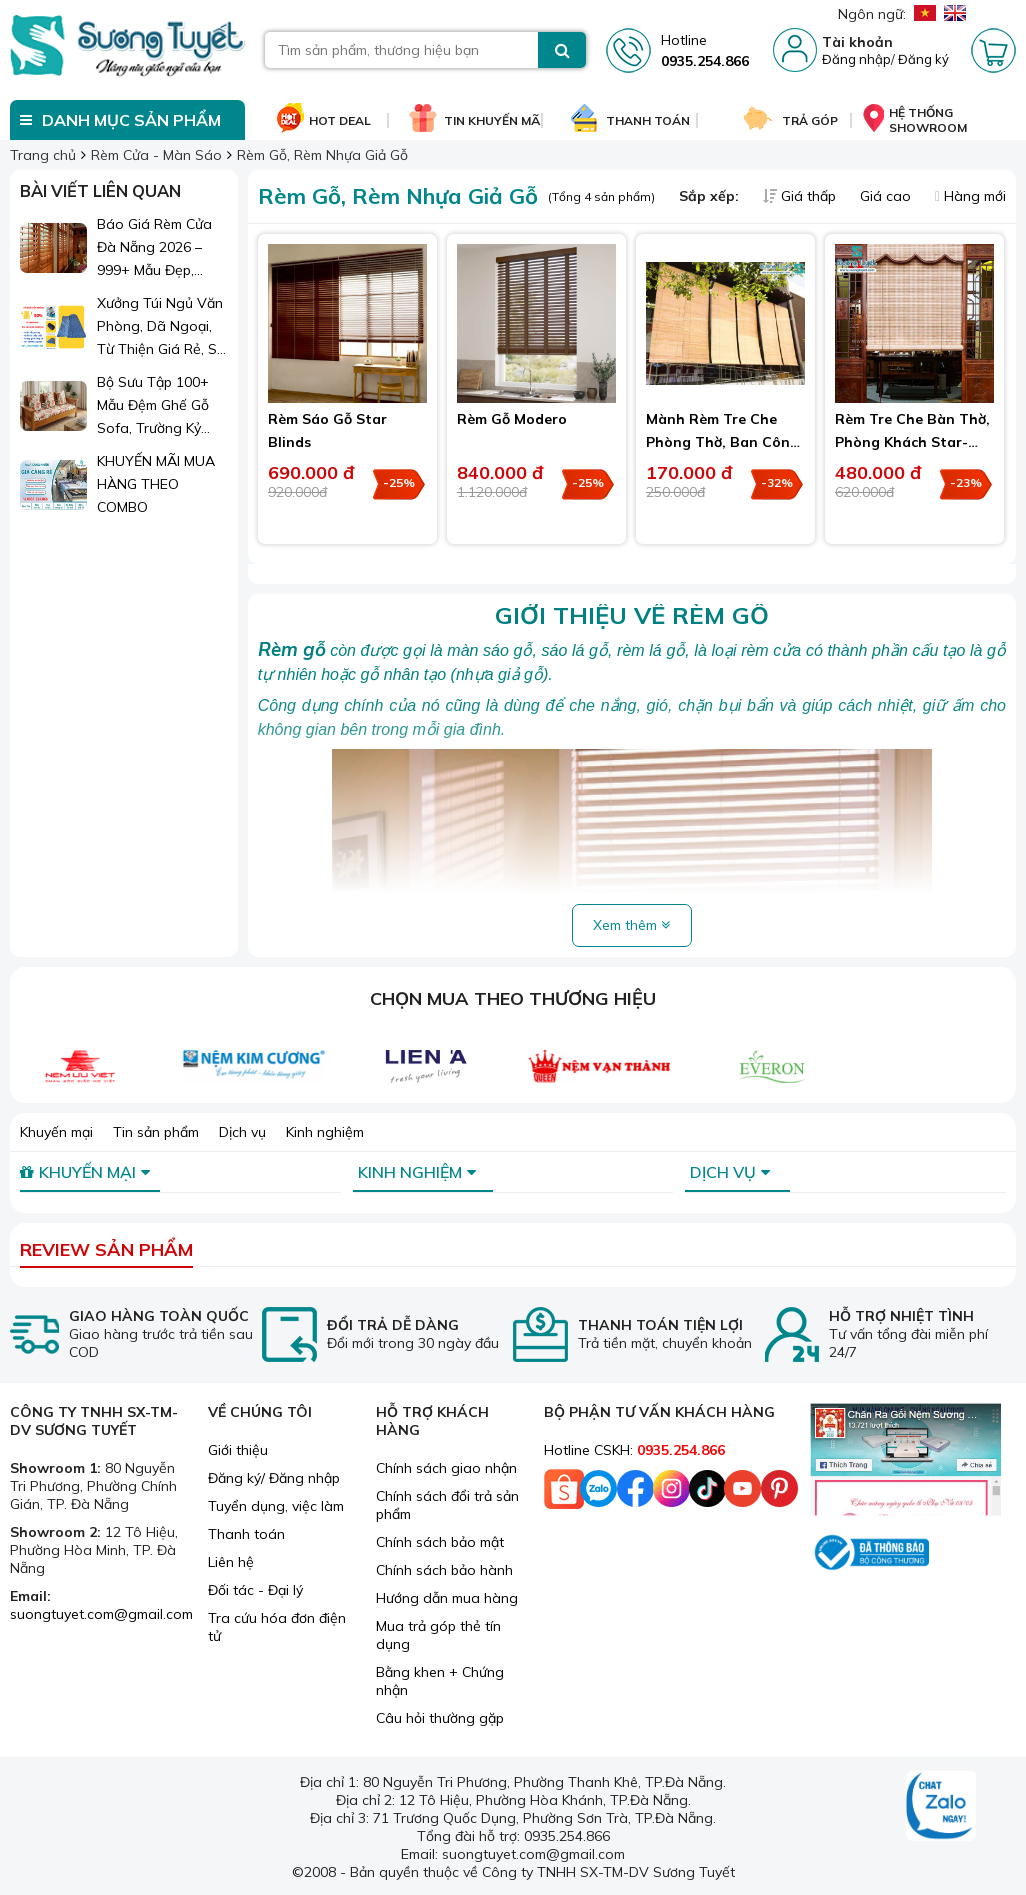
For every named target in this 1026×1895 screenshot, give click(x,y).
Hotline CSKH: (634, 1450)
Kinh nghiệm (325, 1132)
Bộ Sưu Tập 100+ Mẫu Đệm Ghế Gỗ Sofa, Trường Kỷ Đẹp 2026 (153, 406)
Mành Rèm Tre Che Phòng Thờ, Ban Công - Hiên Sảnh (722, 442)
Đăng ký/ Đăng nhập (274, 1478)
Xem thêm (631, 925)
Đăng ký (923, 59)
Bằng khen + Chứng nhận (440, 1681)
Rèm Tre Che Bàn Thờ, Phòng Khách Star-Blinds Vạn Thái (912, 442)
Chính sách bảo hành (444, 1570)
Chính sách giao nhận (446, 1468)
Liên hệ (231, 1562)
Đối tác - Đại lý (255, 1590)
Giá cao (887, 196)
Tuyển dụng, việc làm (276, 1506)
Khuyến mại (56, 1132)
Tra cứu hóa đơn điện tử (277, 1627)
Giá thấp (801, 196)
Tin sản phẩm (156, 1132)
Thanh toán (246, 1534)
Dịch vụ (242, 1132)
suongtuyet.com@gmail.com (101, 1614)
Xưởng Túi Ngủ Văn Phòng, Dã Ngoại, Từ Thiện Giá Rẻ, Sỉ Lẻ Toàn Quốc (160, 327)
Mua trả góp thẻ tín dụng (438, 1635)
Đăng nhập (856, 59)
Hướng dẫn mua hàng (447, 1598)
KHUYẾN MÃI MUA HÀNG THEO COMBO (156, 484)
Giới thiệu (238, 1450)
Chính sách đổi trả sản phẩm (447, 1505)
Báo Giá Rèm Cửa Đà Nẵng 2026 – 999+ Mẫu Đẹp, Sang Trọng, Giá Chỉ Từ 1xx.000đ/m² (162, 248)
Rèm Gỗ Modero (512, 419)
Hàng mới (970, 196)
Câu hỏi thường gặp (440, 1718)
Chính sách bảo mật (440, 1542)
